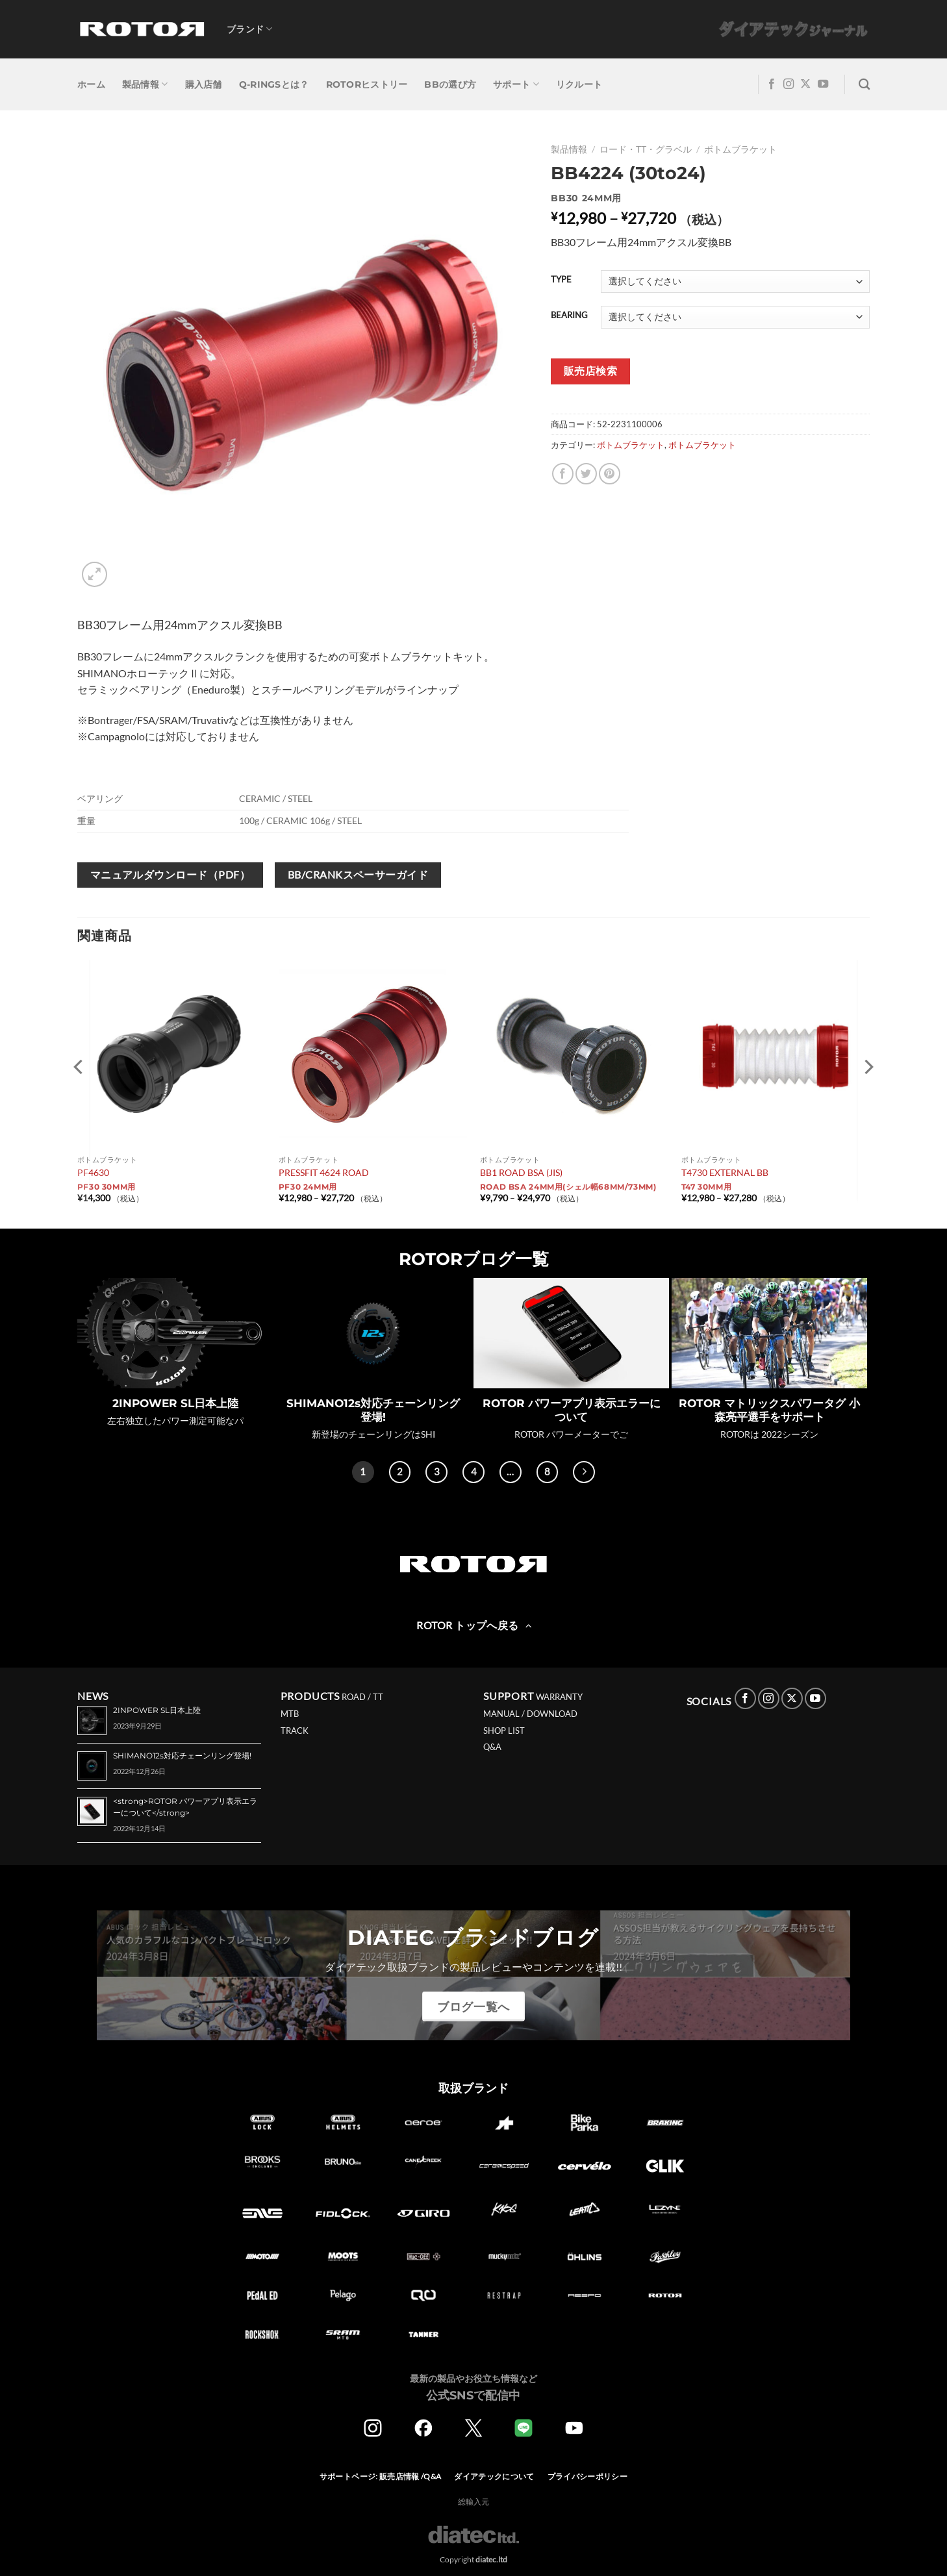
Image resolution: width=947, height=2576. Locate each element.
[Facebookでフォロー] (771, 84)
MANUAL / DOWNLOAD (530, 1713)
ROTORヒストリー (367, 84)
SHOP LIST (504, 1730)
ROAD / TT (362, 1697)
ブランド (250, 29)
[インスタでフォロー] (788, 84)
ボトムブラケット (740, 149)
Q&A (492, 1747)
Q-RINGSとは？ (274, 84)
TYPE (561, 279)
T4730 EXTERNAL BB (724, 1172)
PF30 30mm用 (106, 1187)
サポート (516, 84)
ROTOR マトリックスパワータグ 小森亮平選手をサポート (769, 1410)
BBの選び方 (450, 84)
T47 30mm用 (706, 1187)
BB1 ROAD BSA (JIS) (521, 1172)
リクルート (579, 84)
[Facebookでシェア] (563, 473)
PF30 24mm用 (308, 1187)
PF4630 (93, 1172)
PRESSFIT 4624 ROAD (324, 1172)
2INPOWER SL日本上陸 (175, 1403)
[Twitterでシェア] (586, 473)
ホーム (91, 84)
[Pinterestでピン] (609, 473)
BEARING (569, 315)
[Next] (584, 1472)
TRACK (295, 1730)
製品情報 (145, 84)
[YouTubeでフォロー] (823, 84)
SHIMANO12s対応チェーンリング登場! (373, 1410)
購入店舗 (203, 84)
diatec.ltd (491, 2559)
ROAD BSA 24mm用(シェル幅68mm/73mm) (568, 1187)
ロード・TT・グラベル (646, 149)
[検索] (864, 84)
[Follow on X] (805, 84)
